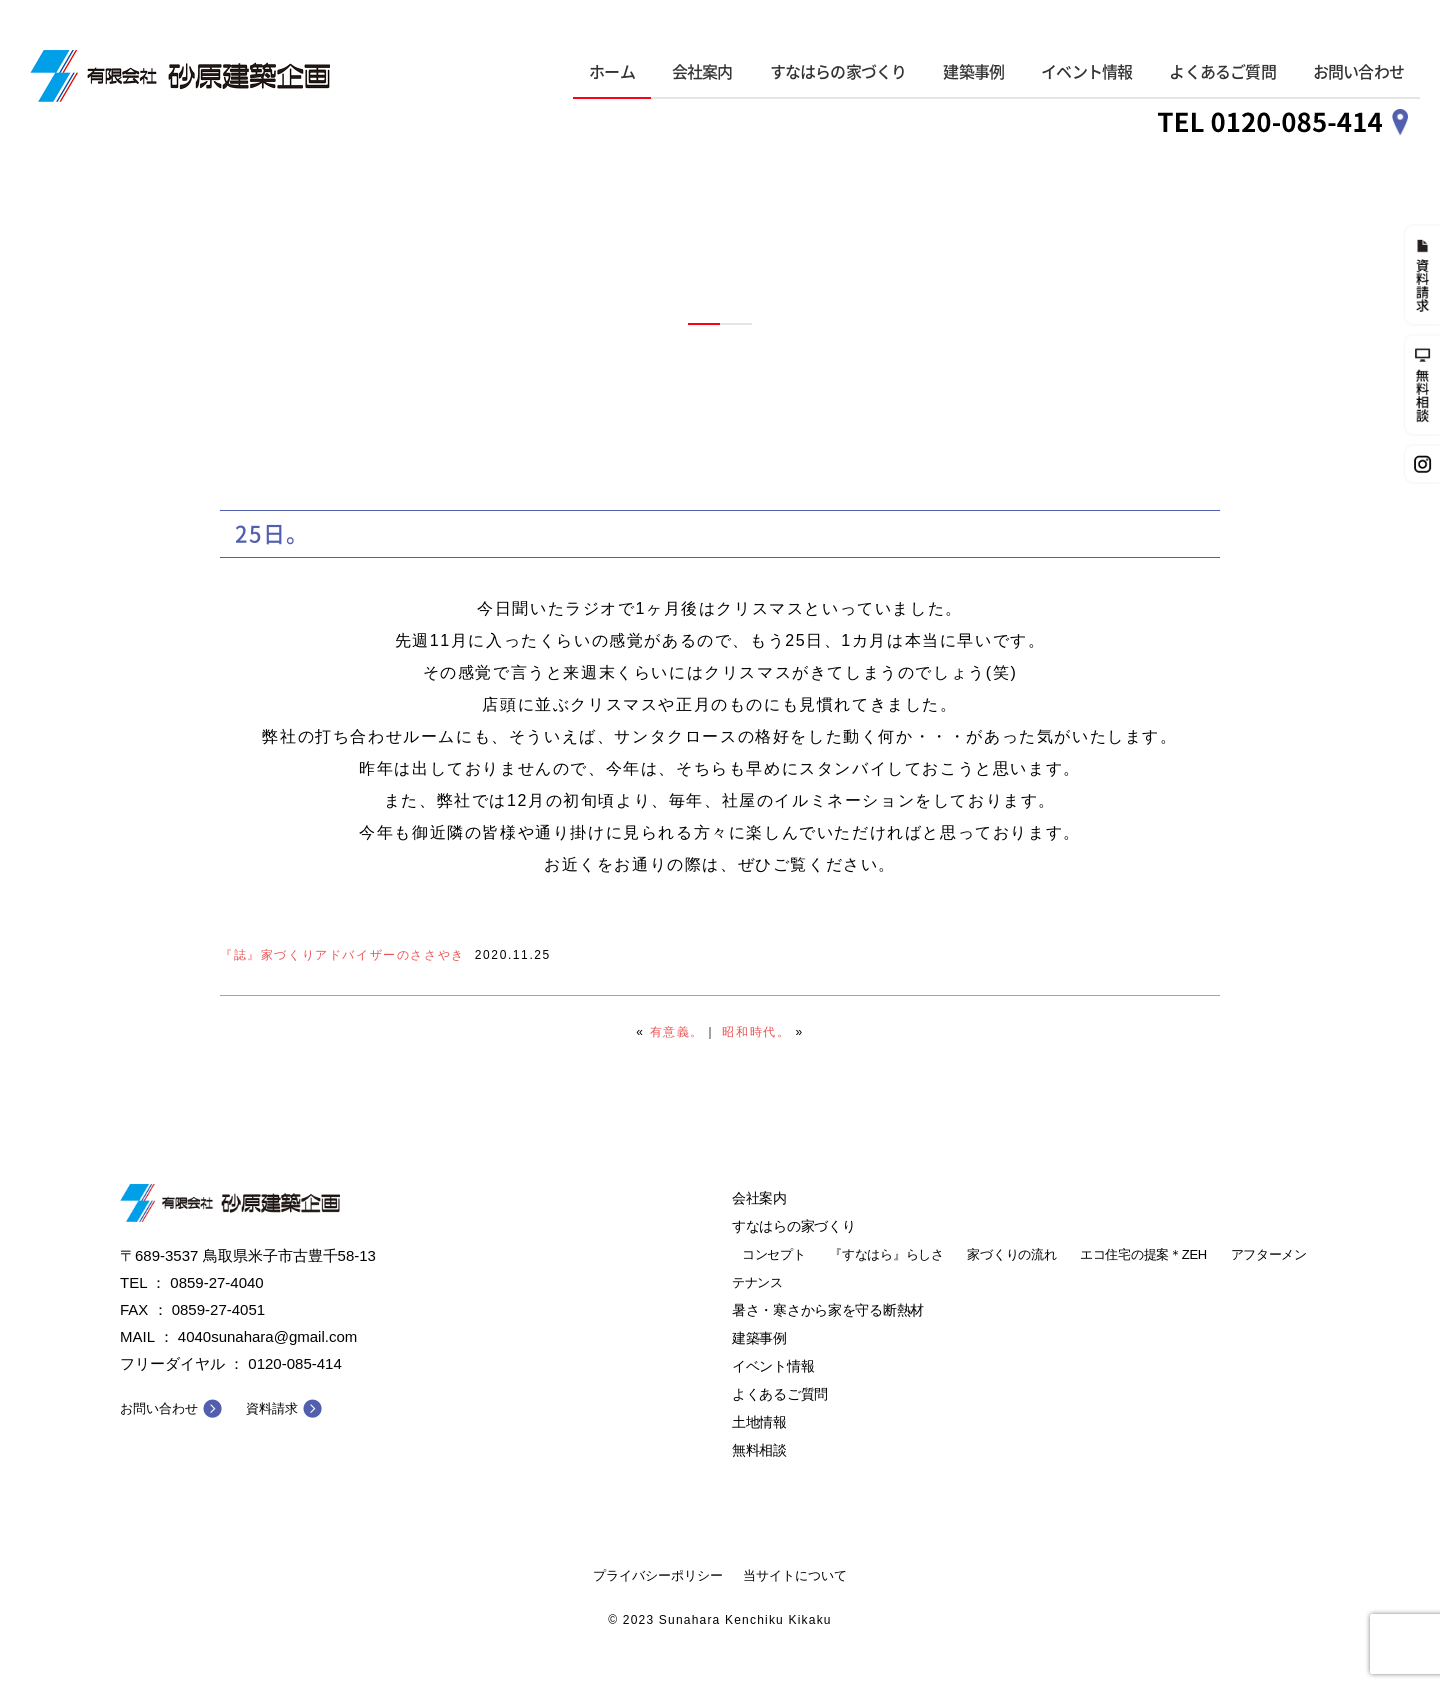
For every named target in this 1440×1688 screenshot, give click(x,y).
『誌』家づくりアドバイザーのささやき (342, 955)
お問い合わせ (1358, 72)
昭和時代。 (756, 1032)
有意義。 (677, 1032)
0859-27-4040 (216, 1282)
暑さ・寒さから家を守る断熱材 (828, 1310)
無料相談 (759, 1450)
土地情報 (759, 1422)
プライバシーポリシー (658, 1575)
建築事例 (973, 72)
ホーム (612, 72)
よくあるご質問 (1222, 72)
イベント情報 (1086, 72)
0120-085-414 (294, 1363)
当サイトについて (795, 1575)
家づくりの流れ (1011, 1254)
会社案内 (702, 72)
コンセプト (774, 1254)
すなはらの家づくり (838, 72)
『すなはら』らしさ (886, 1254)
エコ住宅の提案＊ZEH (1143, 1254)
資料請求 (272, 1408)
